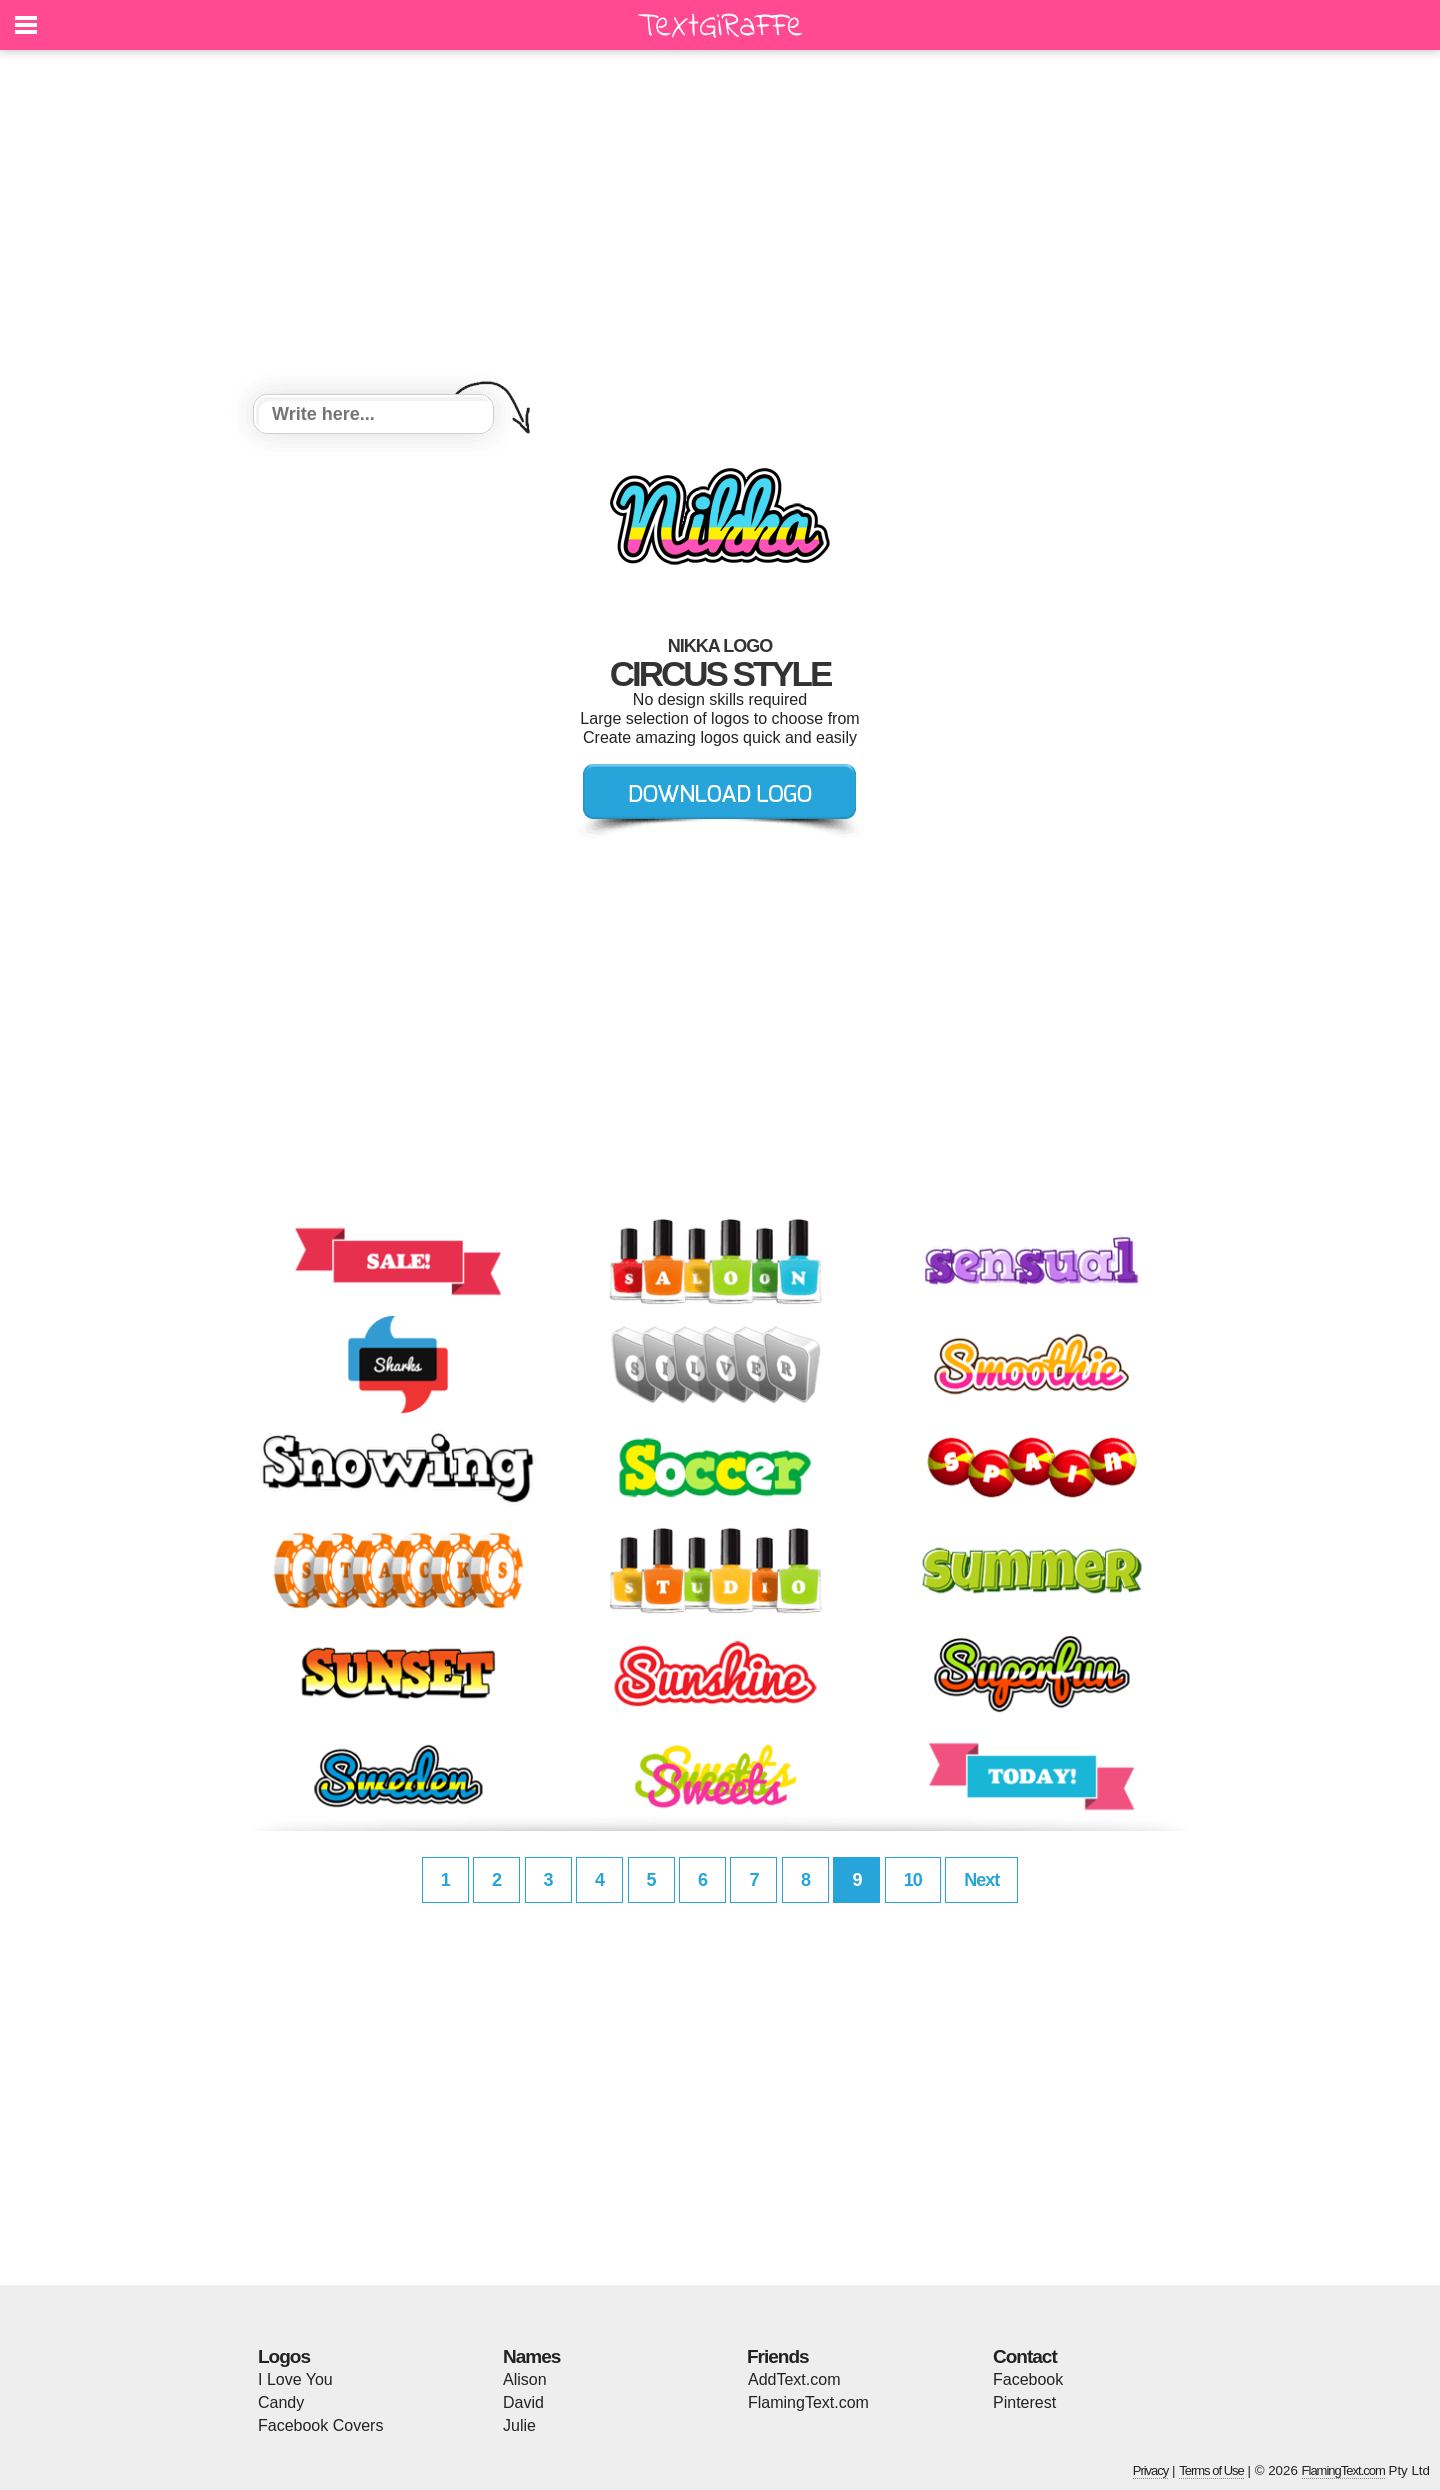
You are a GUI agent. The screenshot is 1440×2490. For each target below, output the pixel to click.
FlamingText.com (808, 2402)
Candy (281, 2402)
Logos (284, 2356)
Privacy (1151, 2470)
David (523, 2402)
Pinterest (1024, 2402)
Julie (519, 2425)
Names (531, 2356)
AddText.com (794, 2379)
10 (913, 1880)
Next (981, 1880)
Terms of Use (1211, 2470)
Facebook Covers (320, 2425)
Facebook (1028, 2379)
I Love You (295, 2379)
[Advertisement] (720, 225)
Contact (1025, 2356)
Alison (525, 2379)
